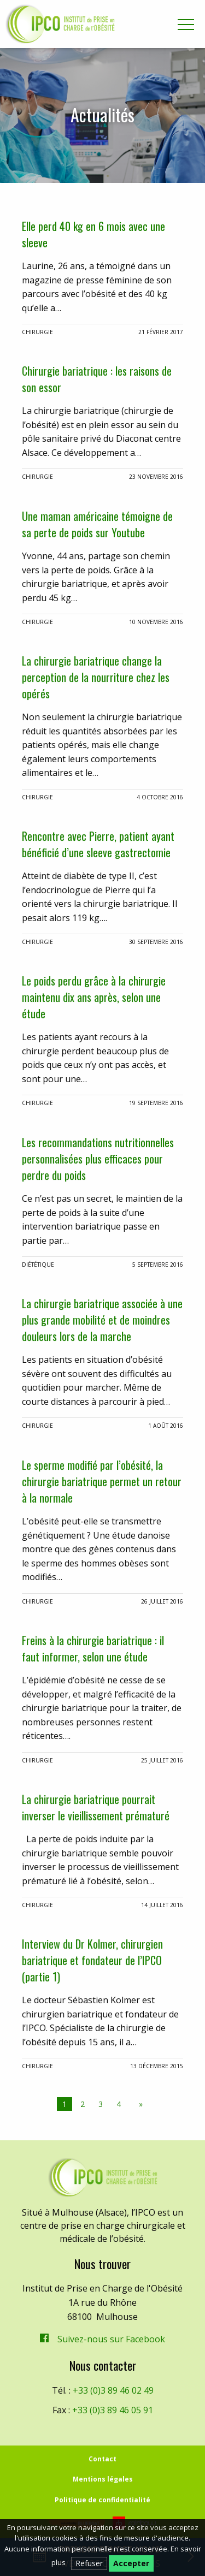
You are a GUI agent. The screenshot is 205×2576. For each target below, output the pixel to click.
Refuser (89, 2563)
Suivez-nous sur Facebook (111, 2339)
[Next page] (138, 2104)
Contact (102, 2459)
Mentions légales (103, 2479)
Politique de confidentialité (102, 2499)
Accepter (131, 2563)
